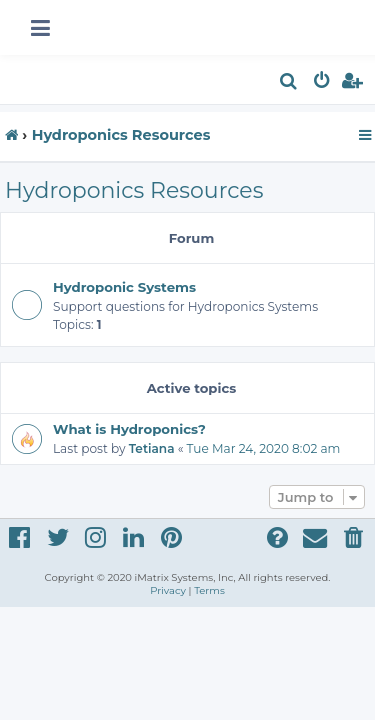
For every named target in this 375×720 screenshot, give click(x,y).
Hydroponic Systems (124, 287)
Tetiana (152, 448)
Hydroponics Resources (134, 190)
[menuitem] (289, 83)
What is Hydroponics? (129, 429)
